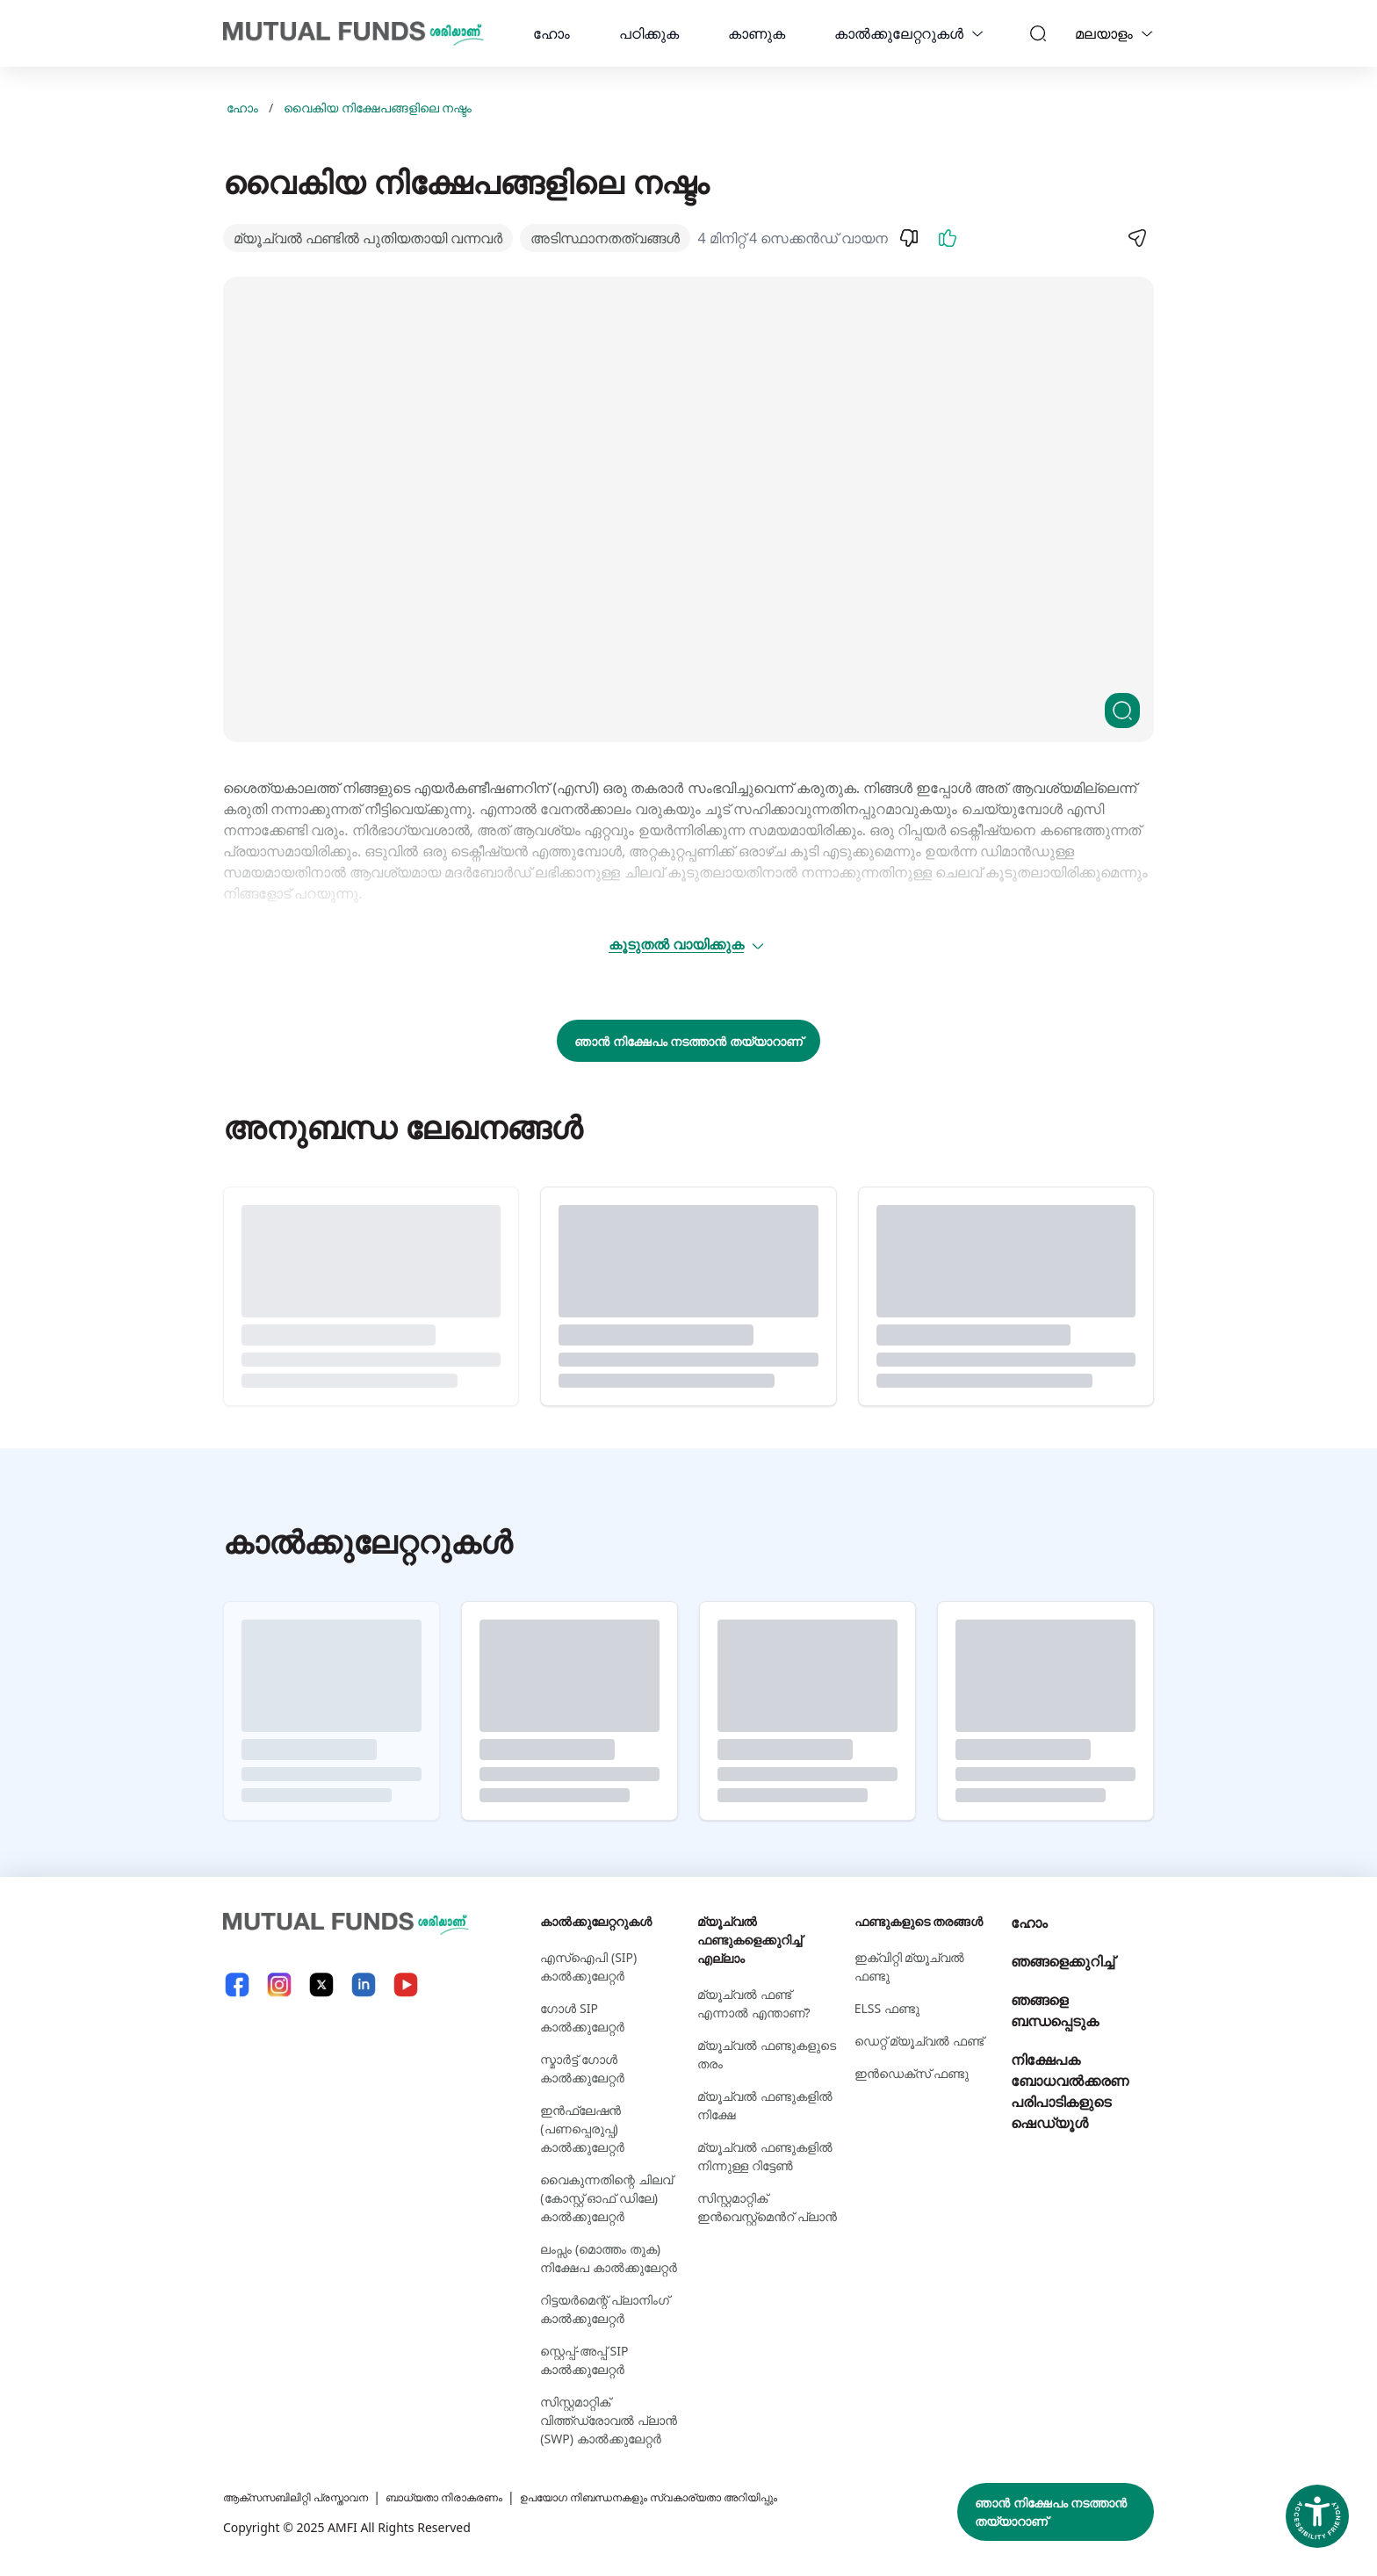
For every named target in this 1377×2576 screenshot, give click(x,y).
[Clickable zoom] (1122, 710)
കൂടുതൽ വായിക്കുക (687, 944)
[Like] (947, 238)
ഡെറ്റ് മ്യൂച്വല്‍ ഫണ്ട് (919, 2040)
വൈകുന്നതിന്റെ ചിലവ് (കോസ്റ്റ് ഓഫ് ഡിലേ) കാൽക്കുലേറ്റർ (606, 2198)
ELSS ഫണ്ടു (886, 2008)
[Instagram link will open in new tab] (279, 1984)
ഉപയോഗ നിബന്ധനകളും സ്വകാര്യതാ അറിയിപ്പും (714, 2496)
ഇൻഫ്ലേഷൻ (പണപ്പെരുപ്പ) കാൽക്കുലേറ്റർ (582, 2128)
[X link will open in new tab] (321, 1984)
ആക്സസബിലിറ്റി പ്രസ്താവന (308, 2496)
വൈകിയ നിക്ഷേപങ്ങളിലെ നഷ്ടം (378, 107)
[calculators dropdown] (977, 33)
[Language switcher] (1147, 33)
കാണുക (756, 33)
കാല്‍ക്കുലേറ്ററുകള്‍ (898, 33)
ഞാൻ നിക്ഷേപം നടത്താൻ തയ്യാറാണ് (688, 1041)
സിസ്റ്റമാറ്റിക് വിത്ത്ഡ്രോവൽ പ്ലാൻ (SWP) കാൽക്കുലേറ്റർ (608, 2420)
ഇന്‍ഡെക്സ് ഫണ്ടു (912, 2073)
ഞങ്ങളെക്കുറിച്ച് (1062, 1961)
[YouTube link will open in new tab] (406, 1984)
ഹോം (551, 33)
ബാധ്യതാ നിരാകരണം (477, 2496)
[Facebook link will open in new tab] (237, 1984)
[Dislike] (908, 238)
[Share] (1136, 238)
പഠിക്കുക (649, 33)
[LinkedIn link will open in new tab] (364, 1984)
